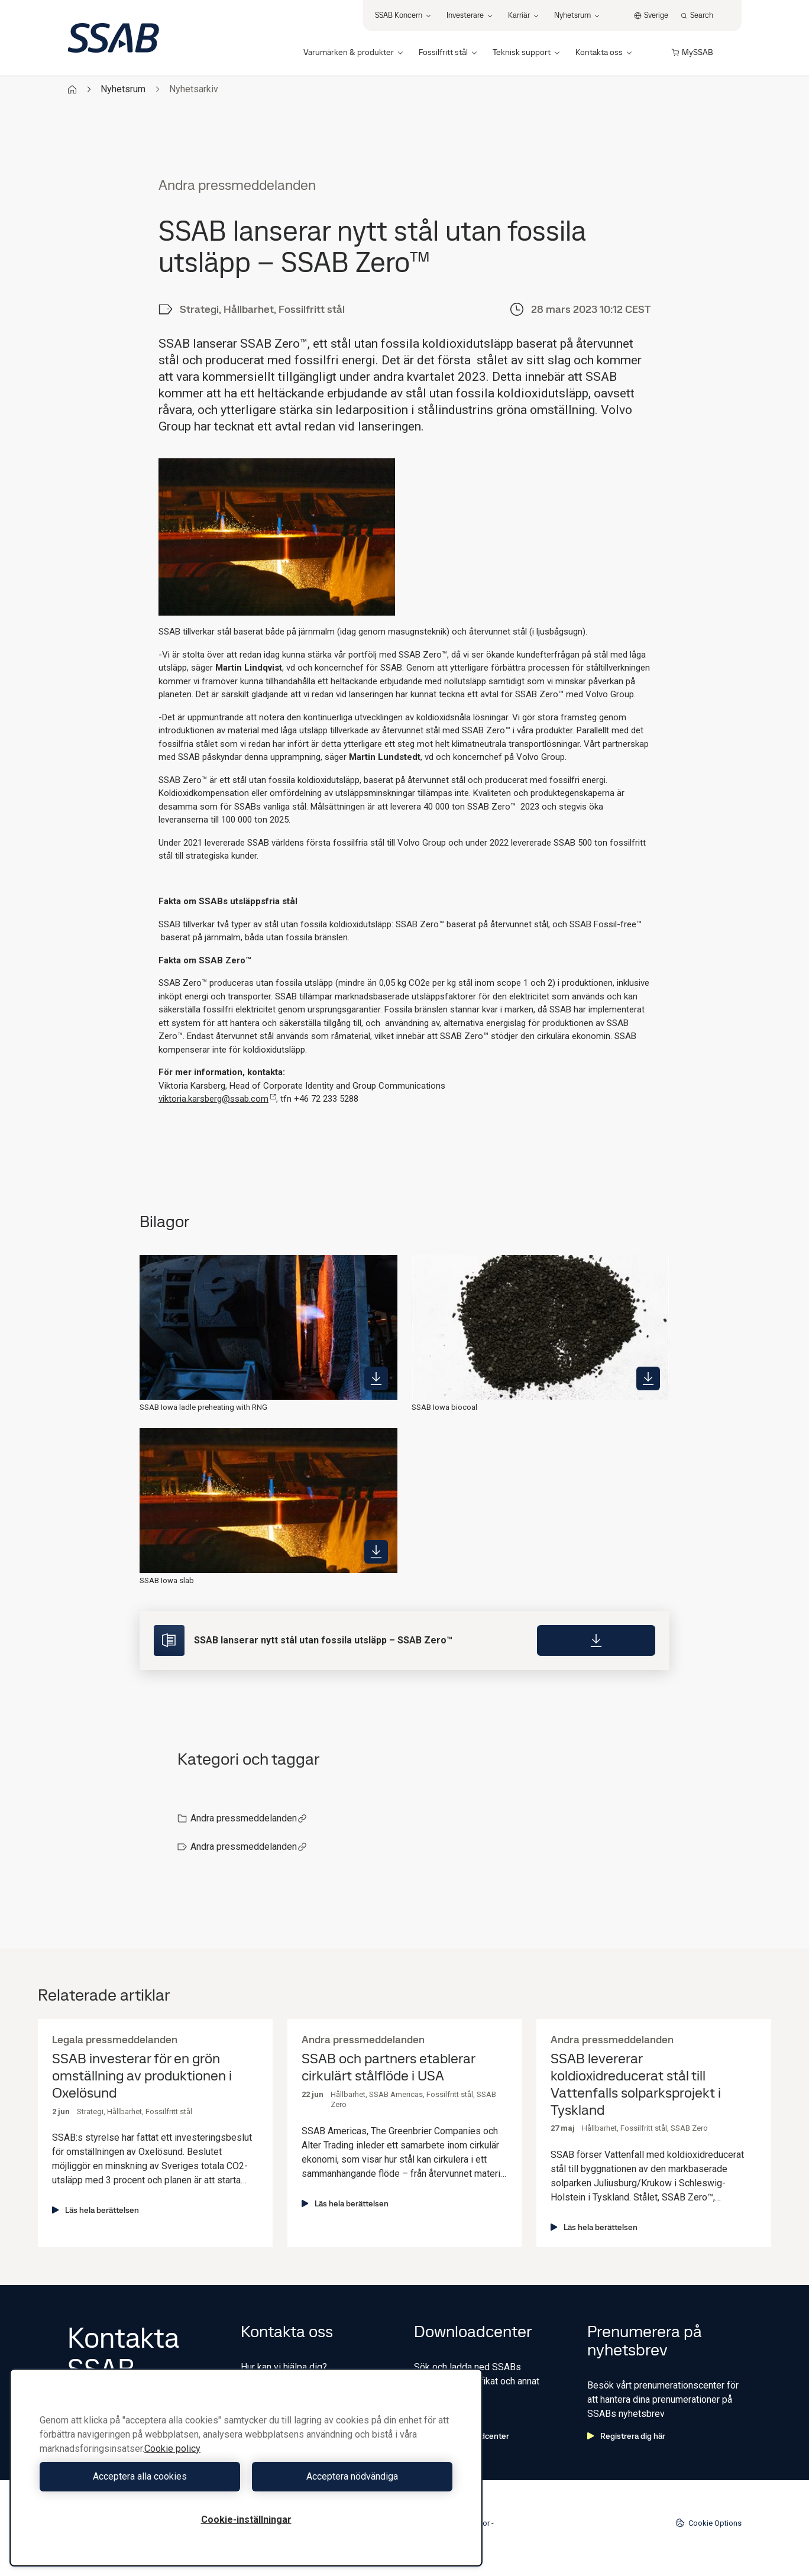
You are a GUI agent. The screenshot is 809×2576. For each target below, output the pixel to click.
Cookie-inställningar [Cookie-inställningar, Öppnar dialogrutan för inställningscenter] (246, 2519)
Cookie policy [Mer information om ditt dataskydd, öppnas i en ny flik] (172, 2448)
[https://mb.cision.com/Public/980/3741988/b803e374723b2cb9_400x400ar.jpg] (376, 1552)
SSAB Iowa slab (167, 1580)
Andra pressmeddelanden (248, 1818)
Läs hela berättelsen (95, 2210)
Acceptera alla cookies (140, 2476)
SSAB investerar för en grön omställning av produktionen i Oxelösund (142, 2075)
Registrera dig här (626, 2436)
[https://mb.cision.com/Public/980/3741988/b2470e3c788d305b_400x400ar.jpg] (376, 1378)
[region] (246, 2467)
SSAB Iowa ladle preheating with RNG (203, 1407)
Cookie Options (708, 2523)
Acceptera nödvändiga (352, 2476)
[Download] (596, 1640)
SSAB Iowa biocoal (444, 1407)
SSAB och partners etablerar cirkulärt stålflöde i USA (388, 2067)
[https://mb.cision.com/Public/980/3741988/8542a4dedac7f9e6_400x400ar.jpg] (648, 1378)
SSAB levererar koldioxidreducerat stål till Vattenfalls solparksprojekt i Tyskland (636, 2084)
